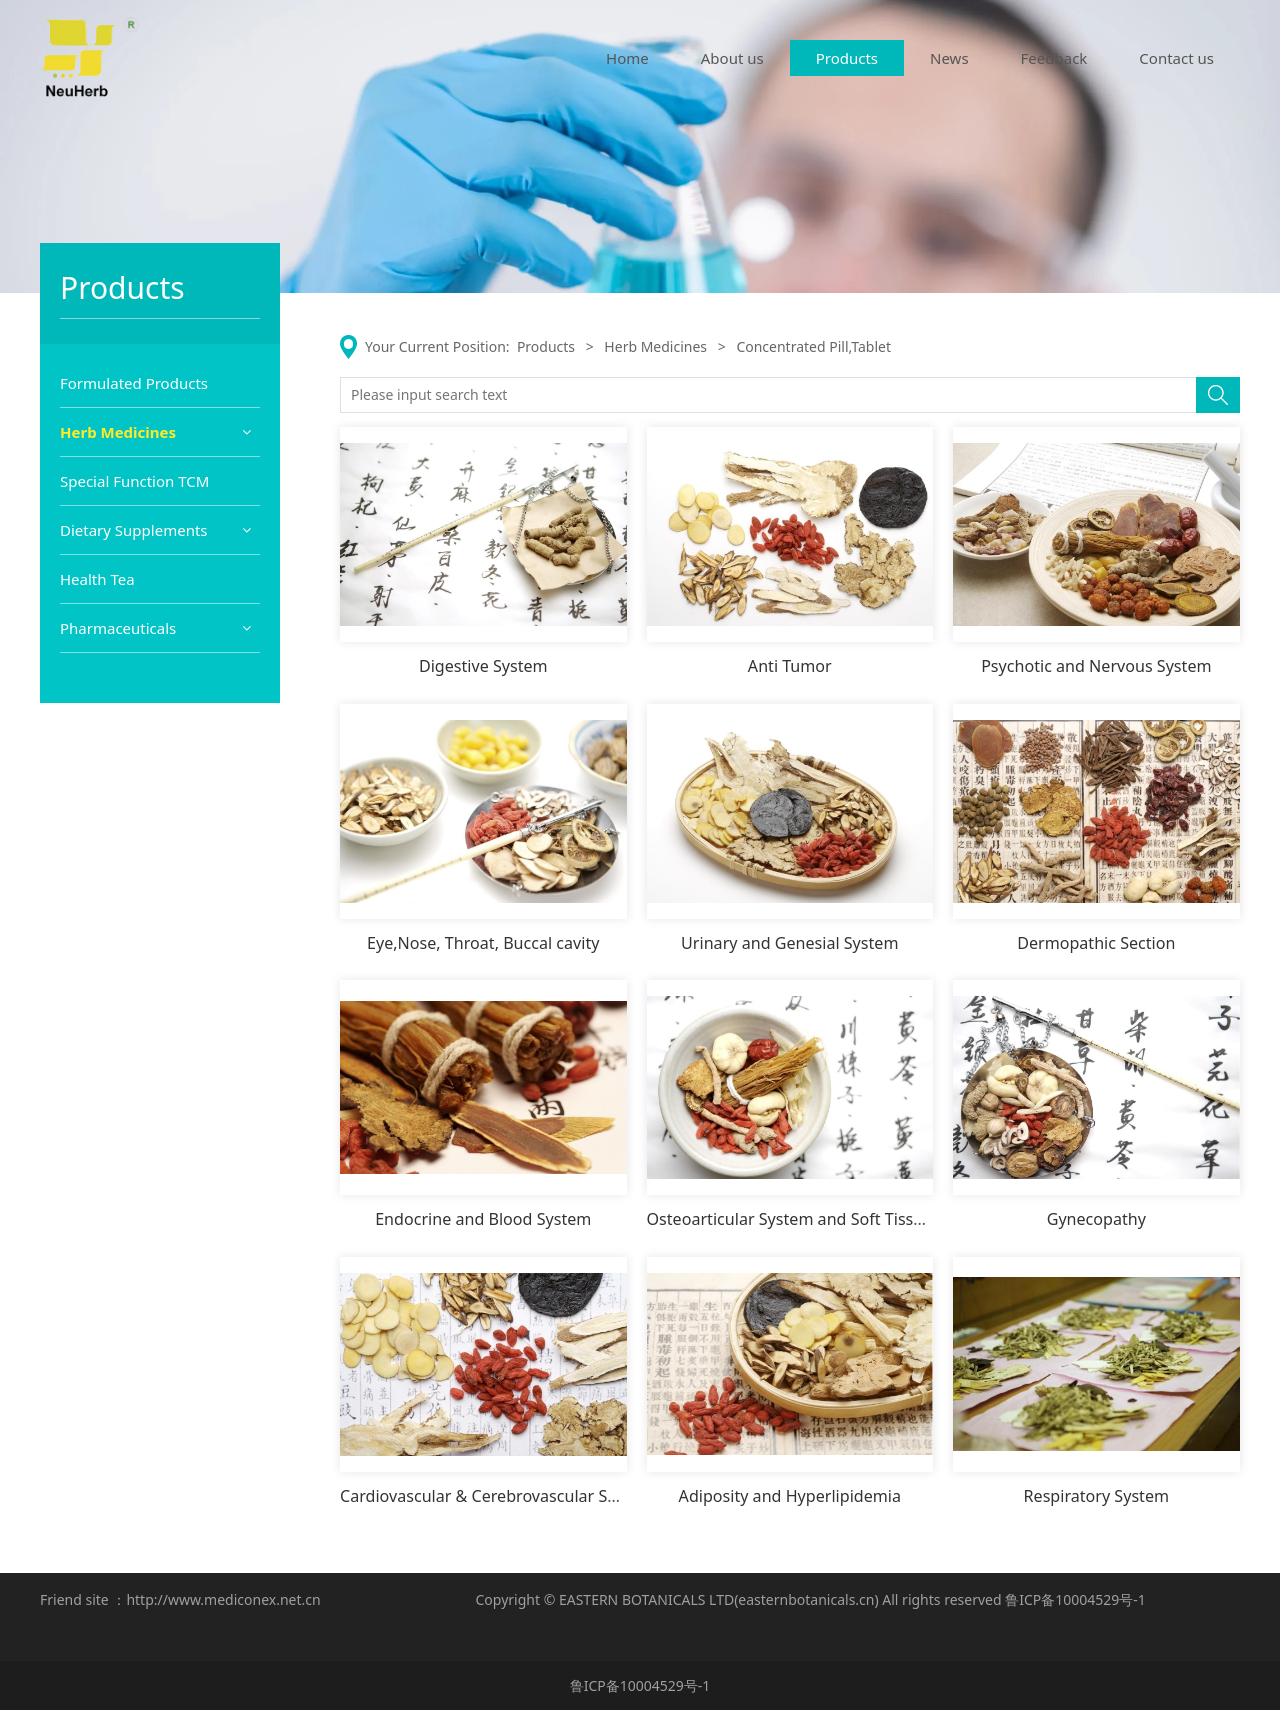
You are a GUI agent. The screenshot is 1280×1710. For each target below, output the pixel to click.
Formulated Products (134, 383)
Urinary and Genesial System (789, 943)
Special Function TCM (134, 778)
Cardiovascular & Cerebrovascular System (496, 1496)
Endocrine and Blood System (483, 1219)
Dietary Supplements (134, 827)
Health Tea (97, 876)
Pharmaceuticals (118, 925)
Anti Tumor (790, 666)
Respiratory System (1096, 1496)
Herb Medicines (118, 432)
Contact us (1176, 58)
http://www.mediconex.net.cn (223, 1599)
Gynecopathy (1096, 1219)
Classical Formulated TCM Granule (159, 623)
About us (732, 58)
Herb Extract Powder (142, 515)
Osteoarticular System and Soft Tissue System (819, 1219)
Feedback (1054, 58)
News (949, 58)
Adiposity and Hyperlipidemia (790, 1496)
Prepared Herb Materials (155, 479)
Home (627, 58)
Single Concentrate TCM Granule (153, 563)
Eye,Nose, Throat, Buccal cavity (483, 943)
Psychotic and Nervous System (1096, 666)
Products (847, 58)
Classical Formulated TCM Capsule (159, 683)
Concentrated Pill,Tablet (152, 731)
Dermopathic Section (1096, 943)
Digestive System (483, 666)
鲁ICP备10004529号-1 (1075, 1599)
